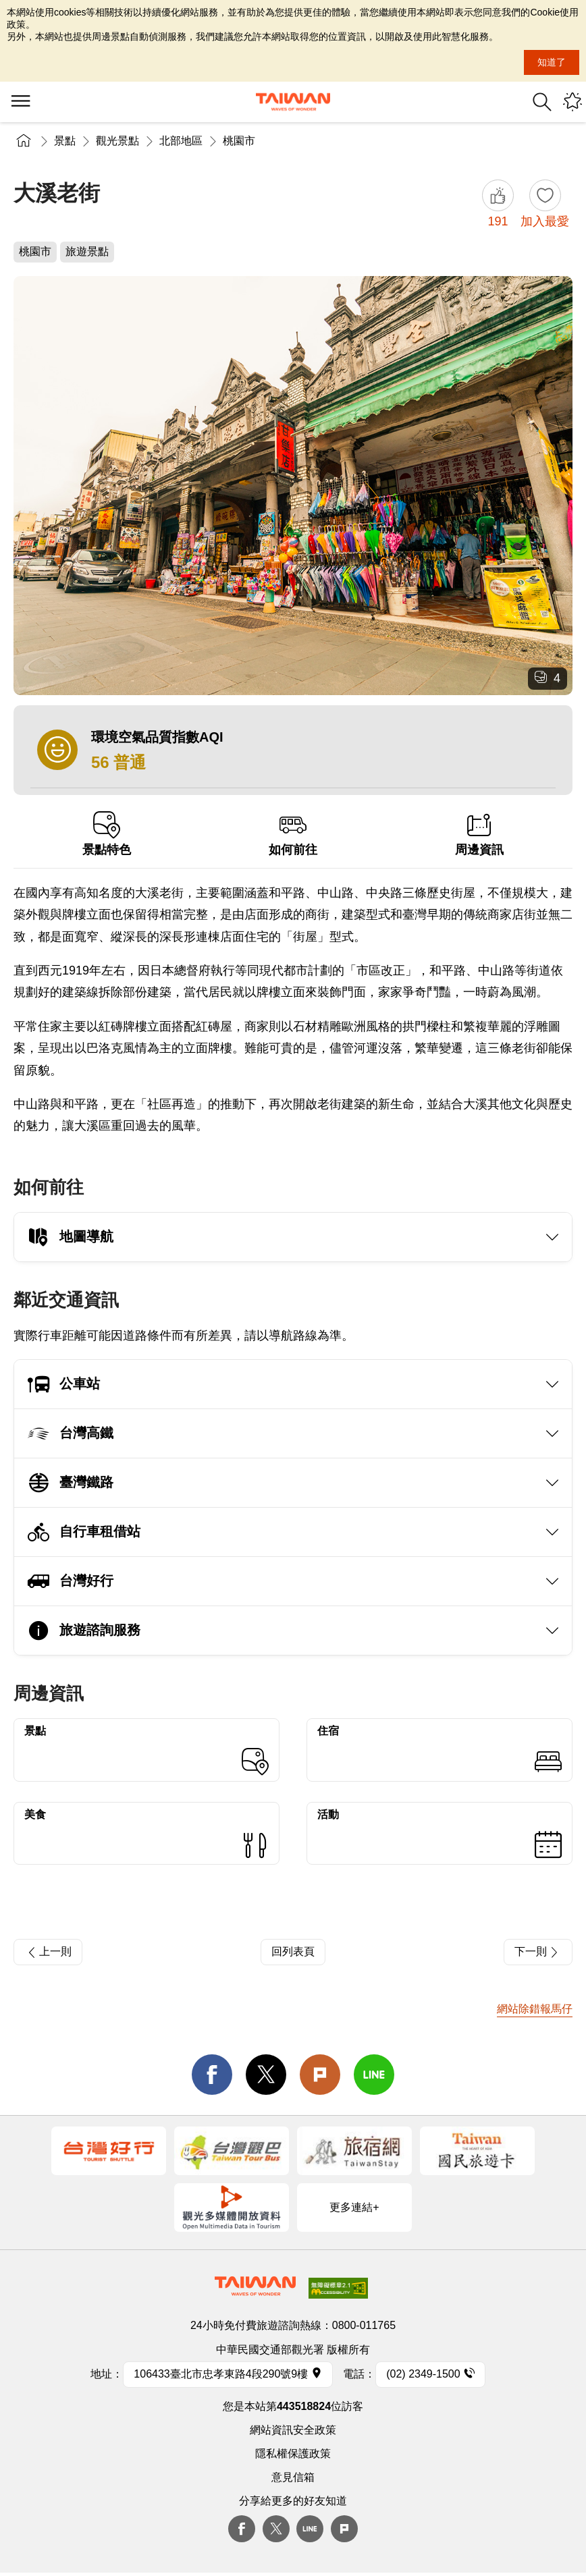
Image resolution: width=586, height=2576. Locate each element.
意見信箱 (293, 2477)
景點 (65, 140)
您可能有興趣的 (572, 101)
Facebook (241, 2528)
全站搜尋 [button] (542, 101)
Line (309, 2528)
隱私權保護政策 (293, 2453)
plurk (344, 2528)
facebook (212, 2074)
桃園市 (239, 140)
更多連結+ (354, 2207)
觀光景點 (117, 140)
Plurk (320, 2074)
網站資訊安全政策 (293, 2430)
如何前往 (293, 834)
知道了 (551, 62)
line (374, 2074)
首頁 (24, 141)
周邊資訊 (479, 834)
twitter (266, 2074)
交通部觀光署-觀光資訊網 (293, 101)
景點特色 (106, 834)
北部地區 (181, 140)
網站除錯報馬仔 (534, 2009)
